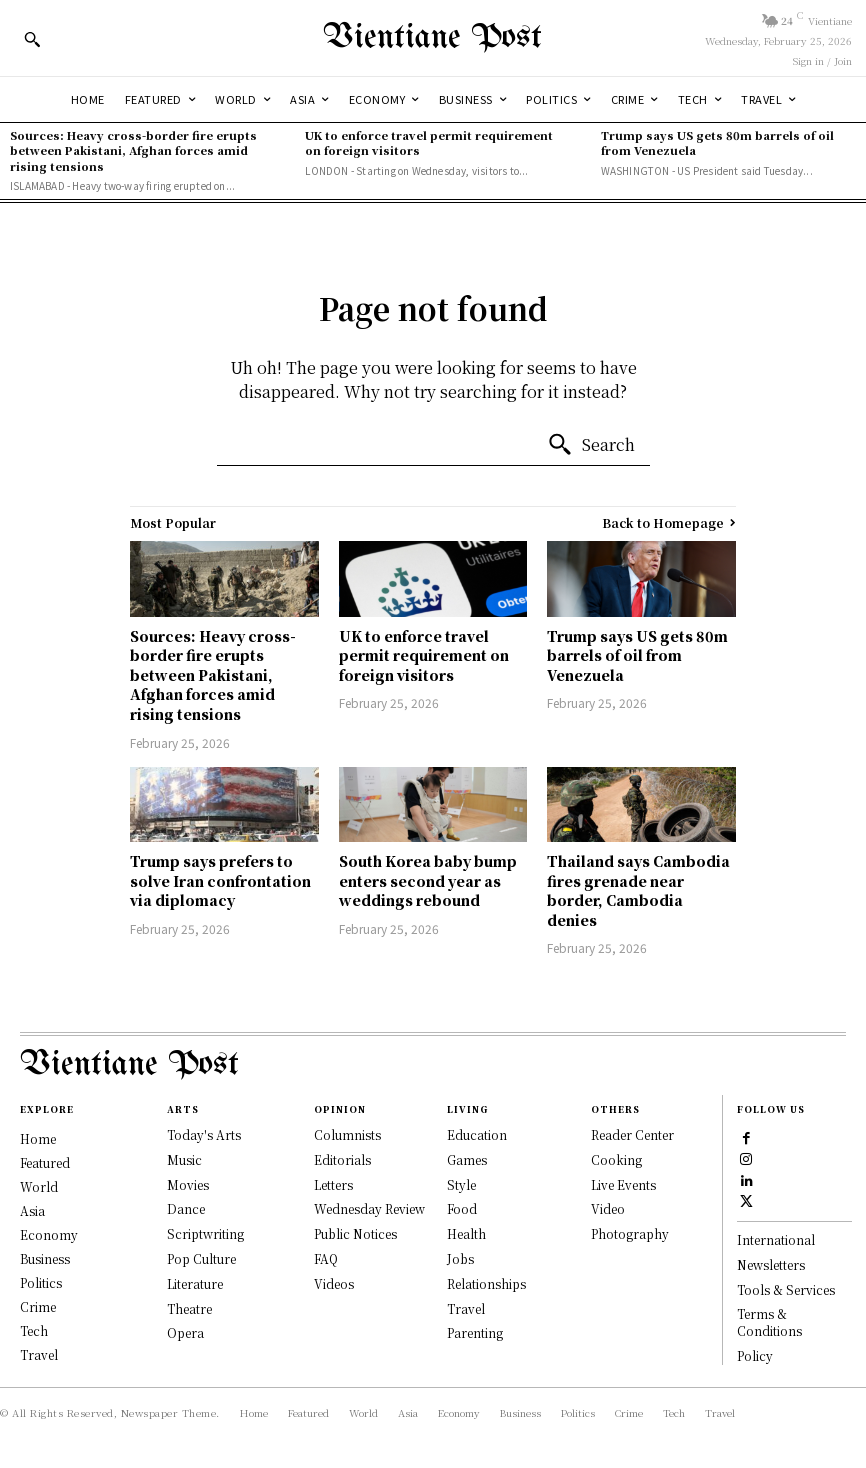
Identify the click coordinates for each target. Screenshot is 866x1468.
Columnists (347, 1134)
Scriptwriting (205, 1233)
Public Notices (355, 1233)
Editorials (342, 1159)
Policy (755, 1355)
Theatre (189, 1308)
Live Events (623, 1184)
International (776, 1239)
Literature (195, 1283)
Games (467, 1159)
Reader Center (632, 1134)
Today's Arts (204, 1134)
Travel (466, 1308)
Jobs (460, 1258)
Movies (188, 1184)
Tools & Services (786, 1289)
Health (466, 1233)
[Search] (591, 445)
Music (184, 1159)
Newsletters (771, 1264)
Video (608, 1208)
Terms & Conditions (769, 1323)
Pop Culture (201, 1258)
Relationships (486, 1283)
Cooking (616, 1159)
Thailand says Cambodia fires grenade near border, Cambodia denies (638, 890)
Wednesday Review (369, 1208)
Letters (333, 1184)
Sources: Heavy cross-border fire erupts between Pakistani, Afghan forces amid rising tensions (133, 150)
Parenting (475, 1332)
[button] (32, 39)
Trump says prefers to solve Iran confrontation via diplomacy (220, 880)
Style (461, 1184)
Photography (630, 1233)
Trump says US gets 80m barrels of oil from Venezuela (717, 142)
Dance (186, 1208)
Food (462, 1208)
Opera (185, 1332)
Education (477, 1134)
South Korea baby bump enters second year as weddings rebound (428, 880)
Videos (334, 1283)
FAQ (326, 1258)
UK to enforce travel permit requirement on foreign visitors (429, 142)
